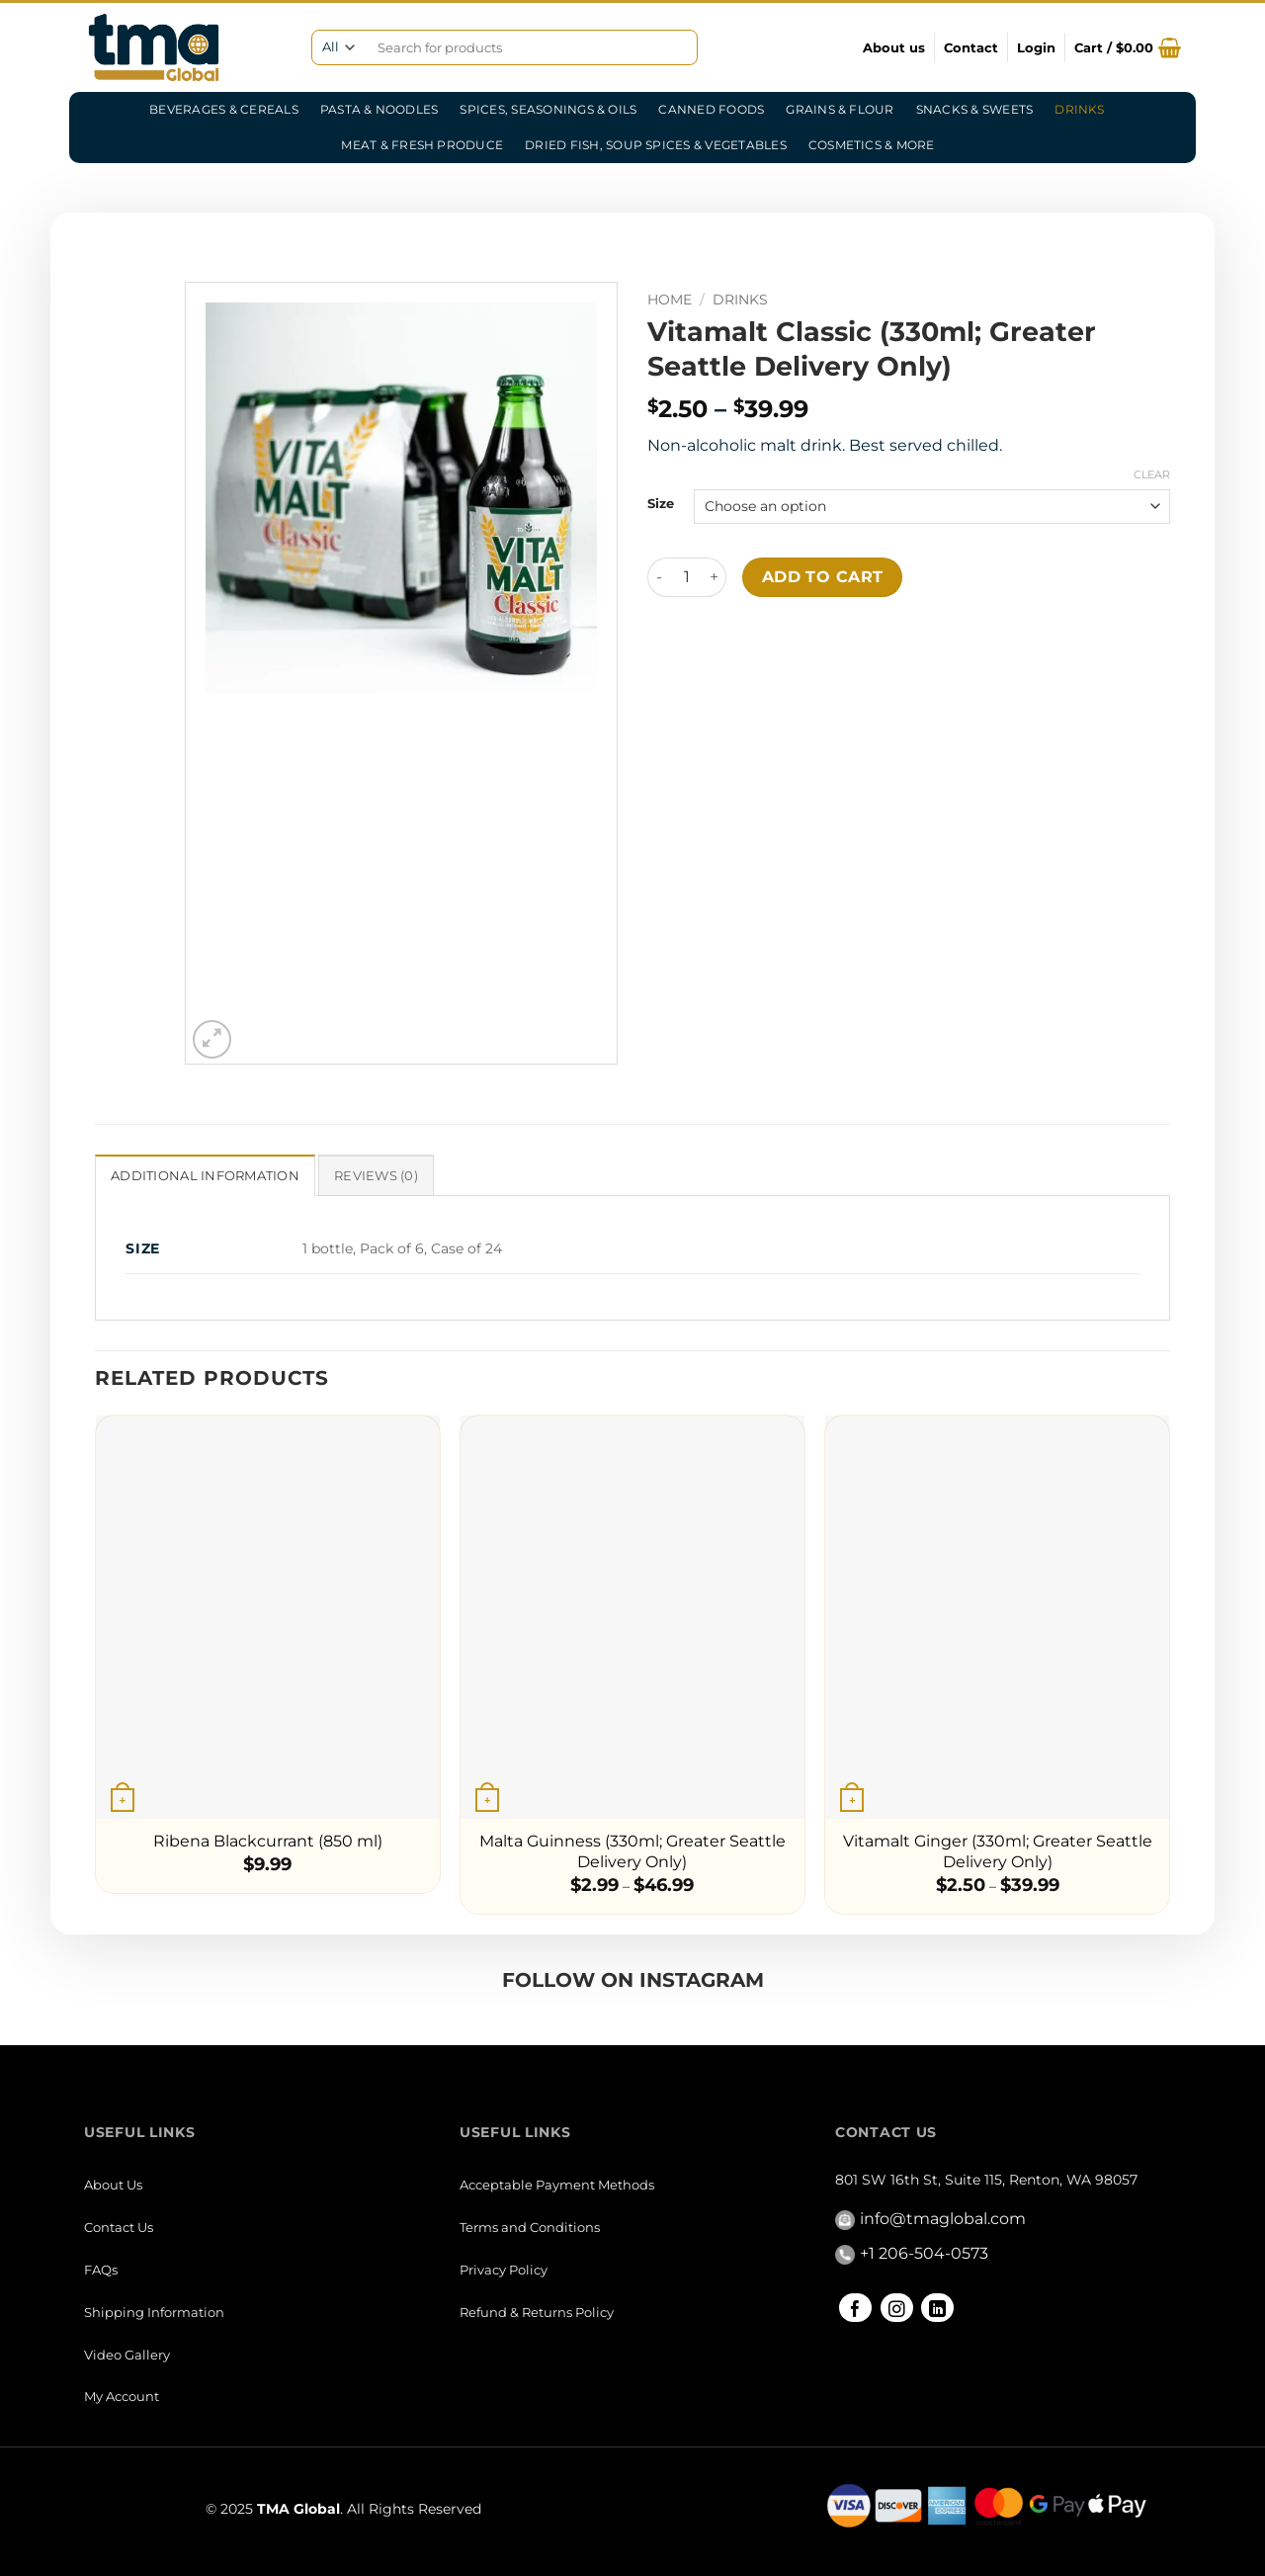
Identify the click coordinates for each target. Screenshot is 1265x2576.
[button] (1036, 47)
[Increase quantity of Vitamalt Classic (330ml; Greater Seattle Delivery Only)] (714, 577)
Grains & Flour (839, 109)
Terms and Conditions (530, 2227)
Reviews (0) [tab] (376, 1175)
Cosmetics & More (871, 144)
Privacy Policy (504, 2269)
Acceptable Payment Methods (557, 2184)
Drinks (1079, 109)
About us (894, 47)
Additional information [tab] (205, 1175)
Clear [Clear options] (1152, 474)
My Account (121, 2396)
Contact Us (118, 2227)
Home (669, 299)
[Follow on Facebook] (855, 2307)
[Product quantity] (687, 577)
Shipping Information (154, 2312)
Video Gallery (127, 2354)
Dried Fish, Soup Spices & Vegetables (656, 144)
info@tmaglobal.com (943, 2218)
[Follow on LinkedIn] (937, 2307)
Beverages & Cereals (223, 109)
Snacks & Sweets (975, 109)
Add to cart (823, 576)
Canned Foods (711, 109)
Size (660, 504)
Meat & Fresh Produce (422, 144)
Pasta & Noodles (379, 109)
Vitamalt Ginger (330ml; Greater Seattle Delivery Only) (997, 1851)
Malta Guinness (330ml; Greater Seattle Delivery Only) (632, 1851)
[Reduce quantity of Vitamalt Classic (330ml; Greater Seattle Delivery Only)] (659, 577)
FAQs (101, 2269)
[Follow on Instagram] (897, 2307)
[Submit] (676, 48)
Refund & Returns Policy (537, 2312)
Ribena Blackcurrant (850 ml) (267, 1841)
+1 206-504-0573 (924, 2253)
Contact (971, 47)
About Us (113, 2184)
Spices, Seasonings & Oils (548, 109)
